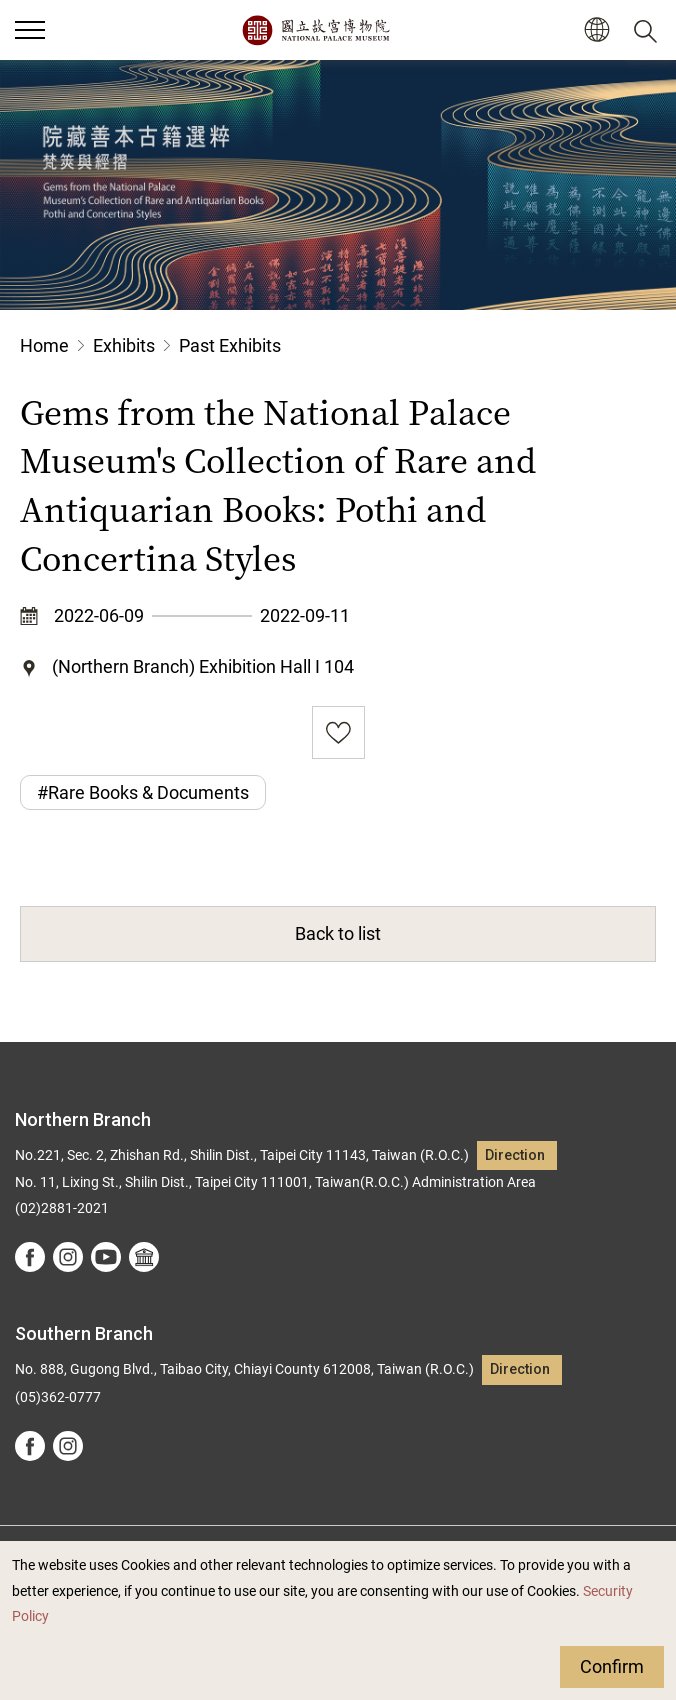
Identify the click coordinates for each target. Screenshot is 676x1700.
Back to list (338, 933)
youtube (106, 1257)
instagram (68, 1257)
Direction (515, 1155)
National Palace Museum (315, 30)
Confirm (612, 1666)
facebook (30, 1257)
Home (44, 345)
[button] (596, 30)
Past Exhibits (230, 345)
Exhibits (124, 345)
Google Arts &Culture (144, 1257)
